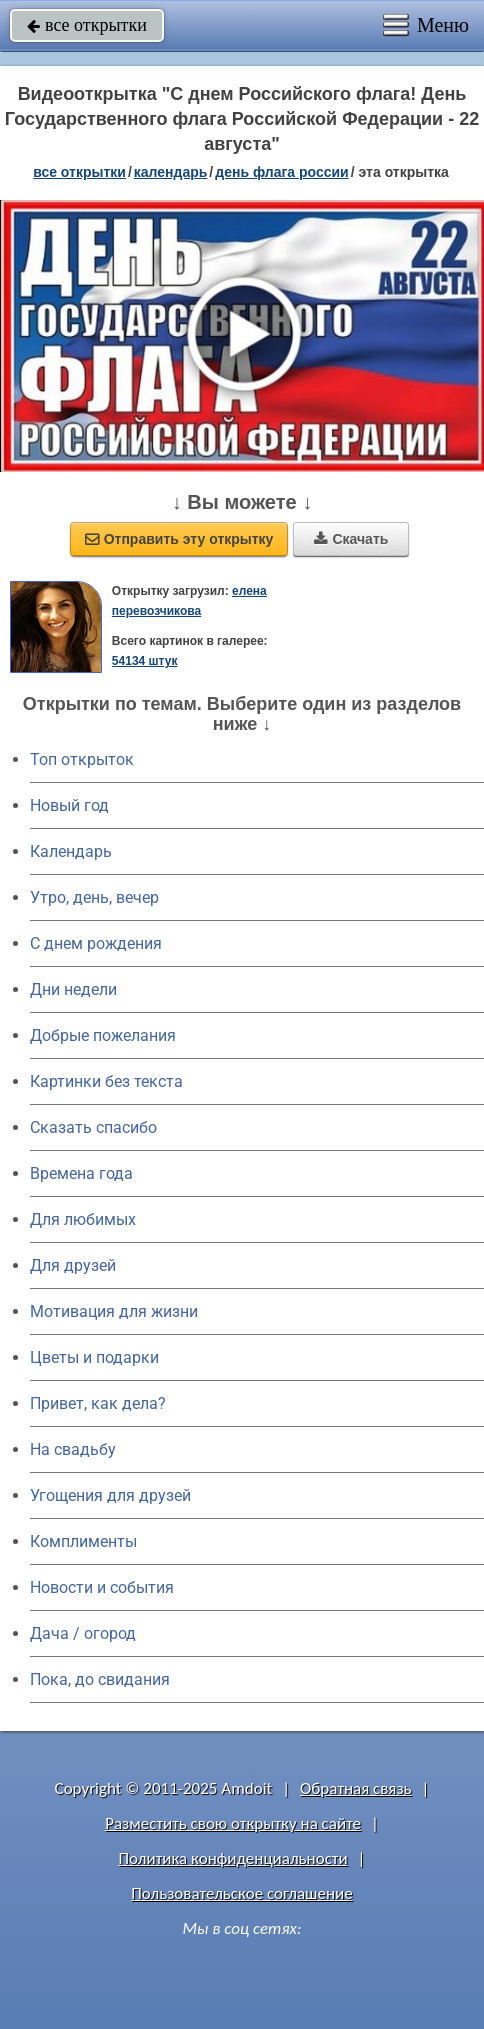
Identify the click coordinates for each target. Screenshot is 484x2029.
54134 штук (145, 661)
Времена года (81, 1173)
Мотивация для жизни (114, 1311)
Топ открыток (82, 759)
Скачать (351, 539)
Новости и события (102, 1587)
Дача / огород (83, 1633)
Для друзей (73, 1265)
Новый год (69, 805)
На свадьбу (73, 1449)
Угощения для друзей (110, 1495)
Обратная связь (356, 1788)
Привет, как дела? (98, 1403)
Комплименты (83, 1541)
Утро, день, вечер (94, 897)
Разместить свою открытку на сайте (233, 1823)
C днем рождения (96, 943)
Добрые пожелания (103, 1035)
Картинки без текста (106, 1081)
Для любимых (83, 1219)
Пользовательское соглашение (241, 1893)
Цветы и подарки (94, 1357)
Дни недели (73, 989)
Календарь (171, 172)
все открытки (87, 25)
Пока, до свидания (100, 1679)
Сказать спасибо (93, 1127)
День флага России (281, 172)
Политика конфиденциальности (233, 1858)
